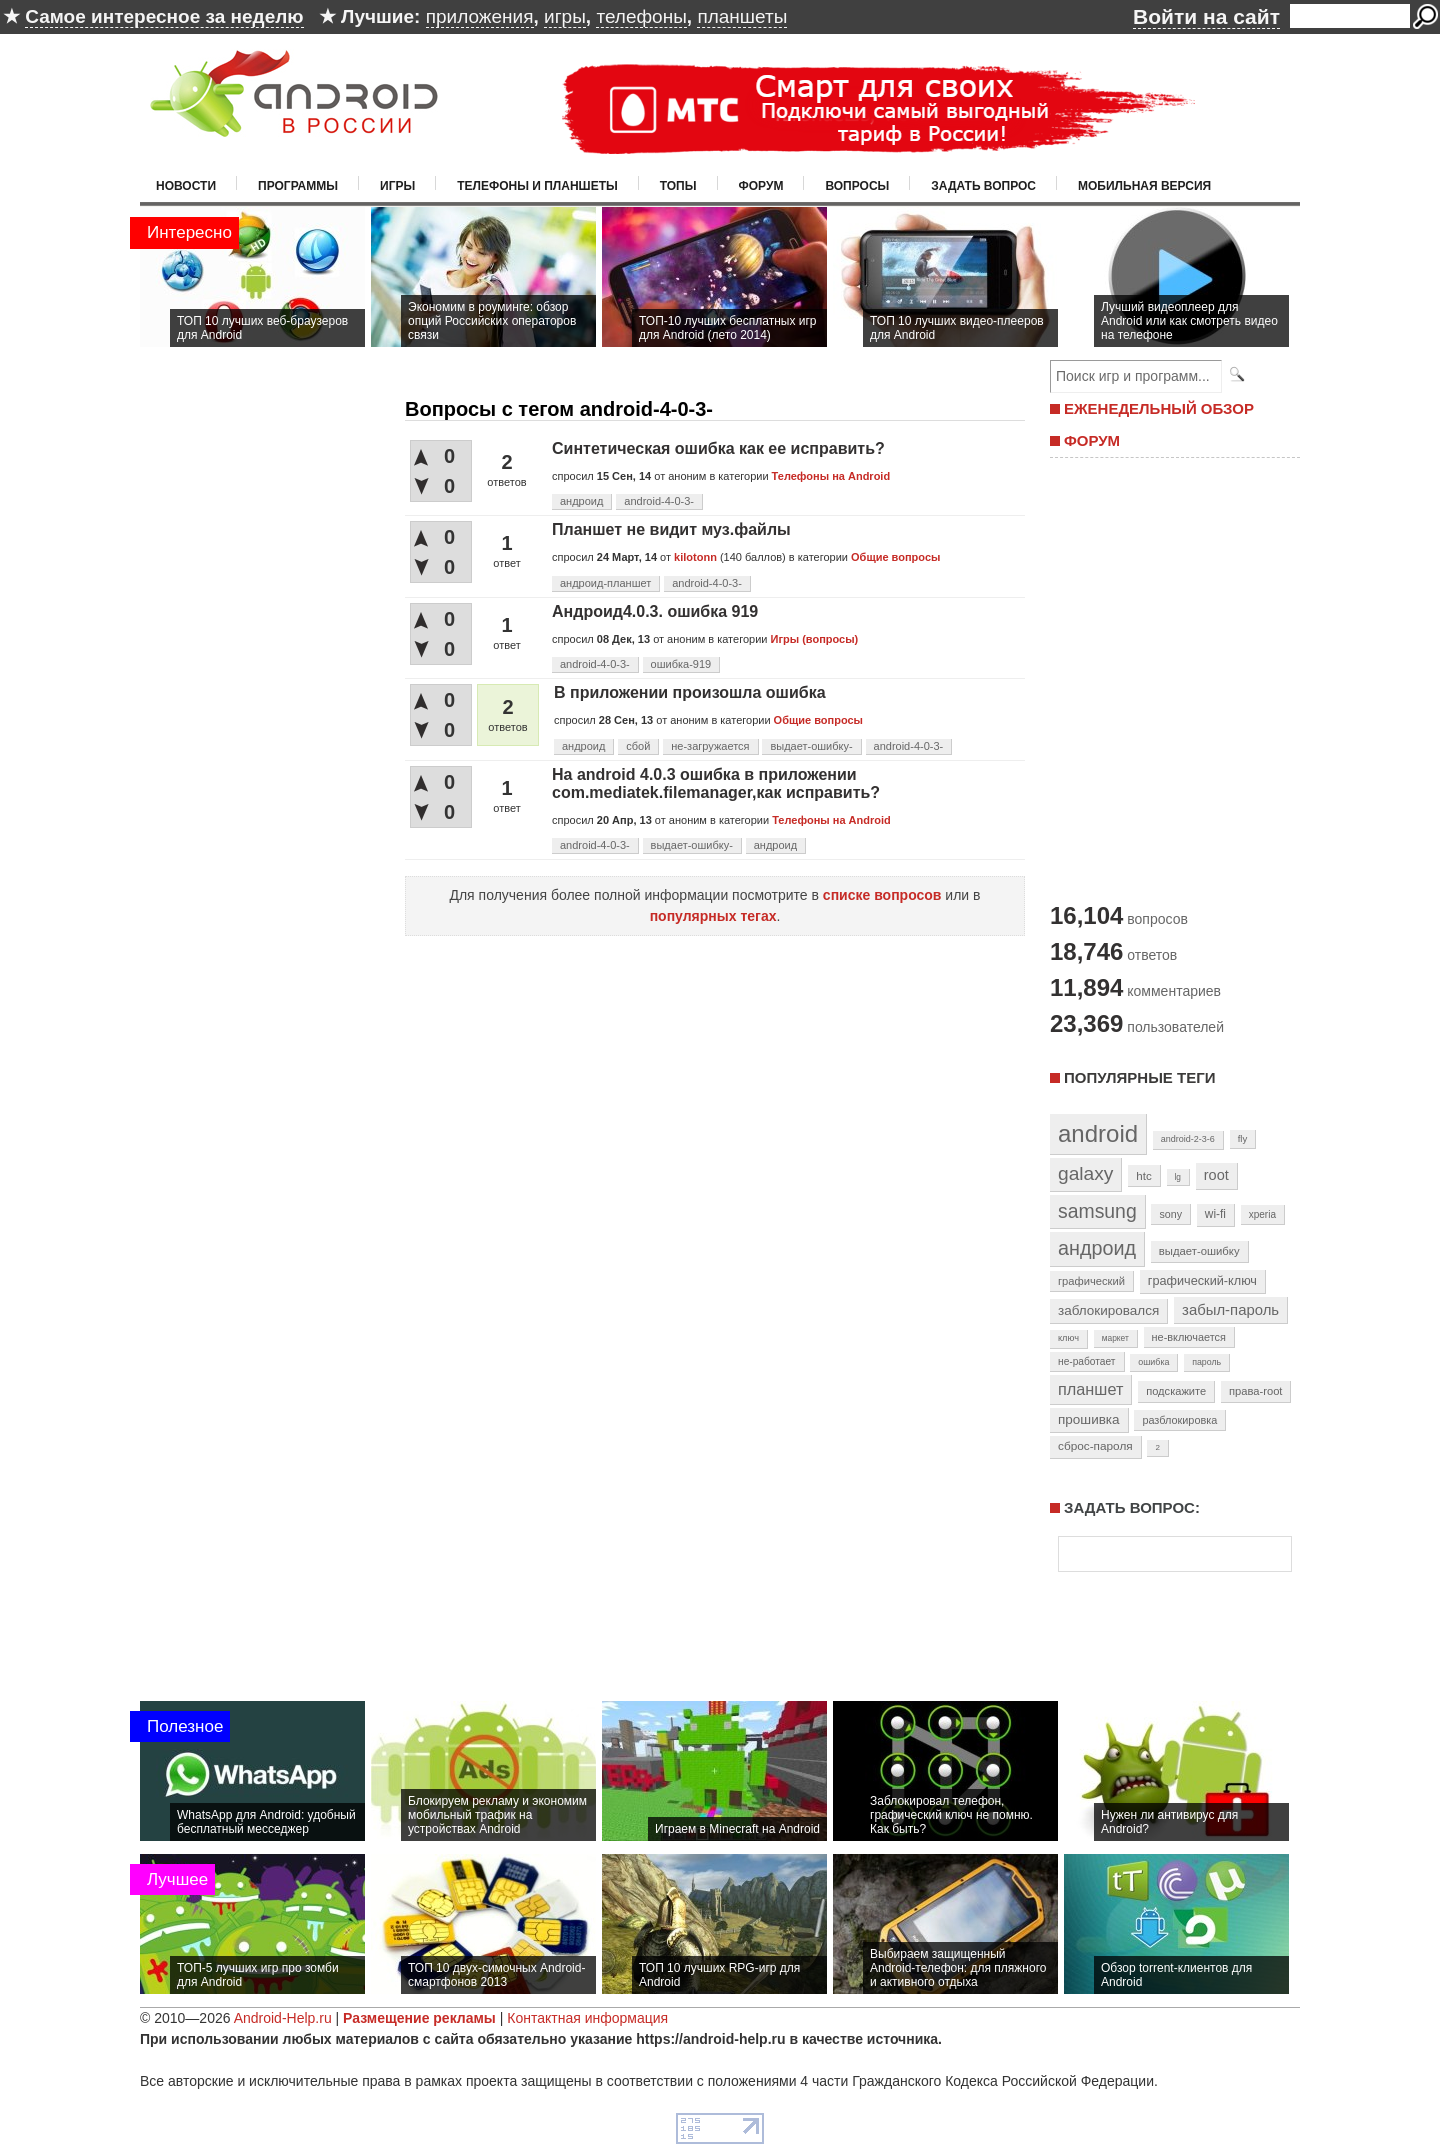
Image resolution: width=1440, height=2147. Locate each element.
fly (1243, 1138)
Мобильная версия (1144, 186)
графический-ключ (1202, 1281)
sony (1170, 1214)
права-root (1256, 1391)
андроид (581, 501)
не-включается (1189, 1337)
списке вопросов (882, 895)
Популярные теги (1139, 1077)
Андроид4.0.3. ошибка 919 (655, 611)
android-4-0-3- (659, 501)
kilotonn (695, 557)
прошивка (1089, 1419)
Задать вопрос (983, 186)
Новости (186, 186)
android (1098, 1133)
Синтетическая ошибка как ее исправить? (718, 448)
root (1216, 1175)
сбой (638, 746)
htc (1143, 1175)
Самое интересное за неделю (164, 16)
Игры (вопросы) (814, 639)
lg (1178, 1177)
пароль (1206, 1362)
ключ (1068, 1338)
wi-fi (1215, 1214)
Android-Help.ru (283, 2018)
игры (565, 16)
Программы (298, 186)
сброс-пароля (1095, 1446)
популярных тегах (713, 916)
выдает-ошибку (1199, 1251)
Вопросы (857, 186)
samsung (1097, 1211)
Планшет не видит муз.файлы (671, 529)
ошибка (1153, 1362)
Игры (397, 186)
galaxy (1085, 1173)
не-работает (1087, 1361)
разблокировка (1179, 1420)
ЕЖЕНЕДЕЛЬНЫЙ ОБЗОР (1159, 408)
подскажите (1176, 1391)
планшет (1090, 1389)
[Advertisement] (1170, 678)
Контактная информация (587, 2018)
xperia (1262, 1214)
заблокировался (1108, 1310)
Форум (761, 186)
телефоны (641, 16)
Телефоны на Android (831, 476)
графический (1091, 1281)
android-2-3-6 (1188, 1139)
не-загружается (710, 746)
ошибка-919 (681, 664)
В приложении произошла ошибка (690, 692)
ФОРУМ (1092, 440)
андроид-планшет (605, 583)
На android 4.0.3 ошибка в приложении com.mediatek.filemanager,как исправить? (716, 783)
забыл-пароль (1230, 1310)
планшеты (742, 16)
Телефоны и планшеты (537, 186)
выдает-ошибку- (811, 746)
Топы (678, 186)
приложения (480, 16)
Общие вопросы (895, 557)
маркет (1115, 1338)
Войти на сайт (1206, 16)
